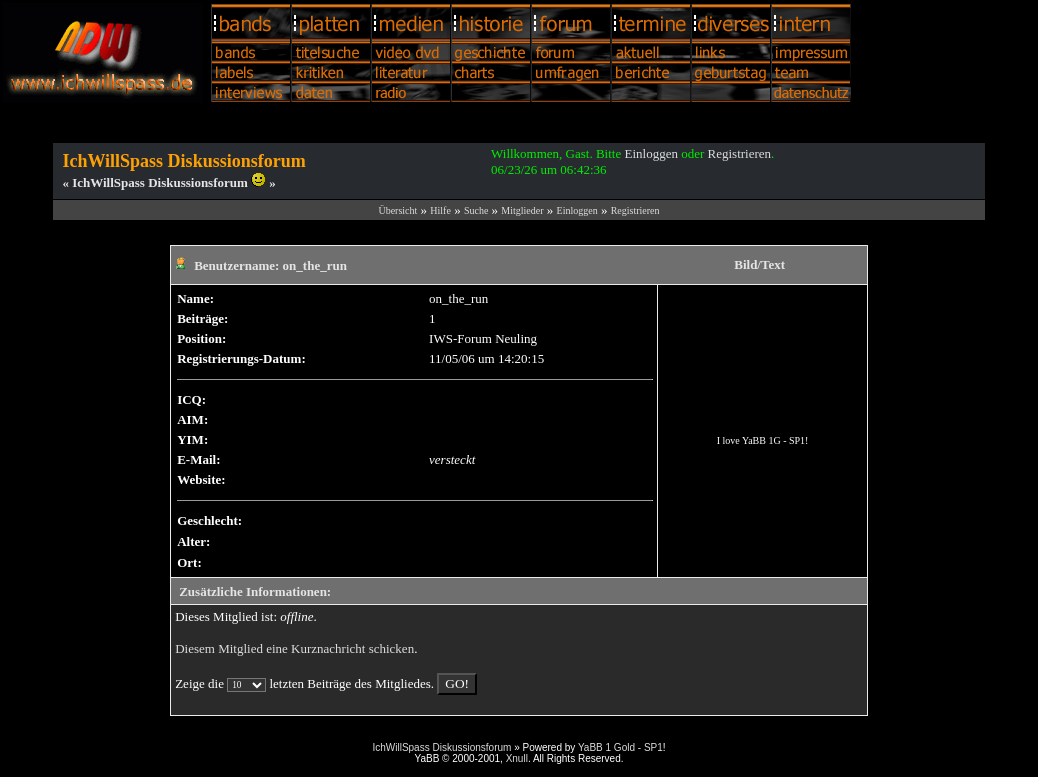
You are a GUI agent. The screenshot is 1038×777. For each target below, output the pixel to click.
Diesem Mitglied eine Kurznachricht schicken (294, 648)
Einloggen (650, 153)
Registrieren (740, 153)
